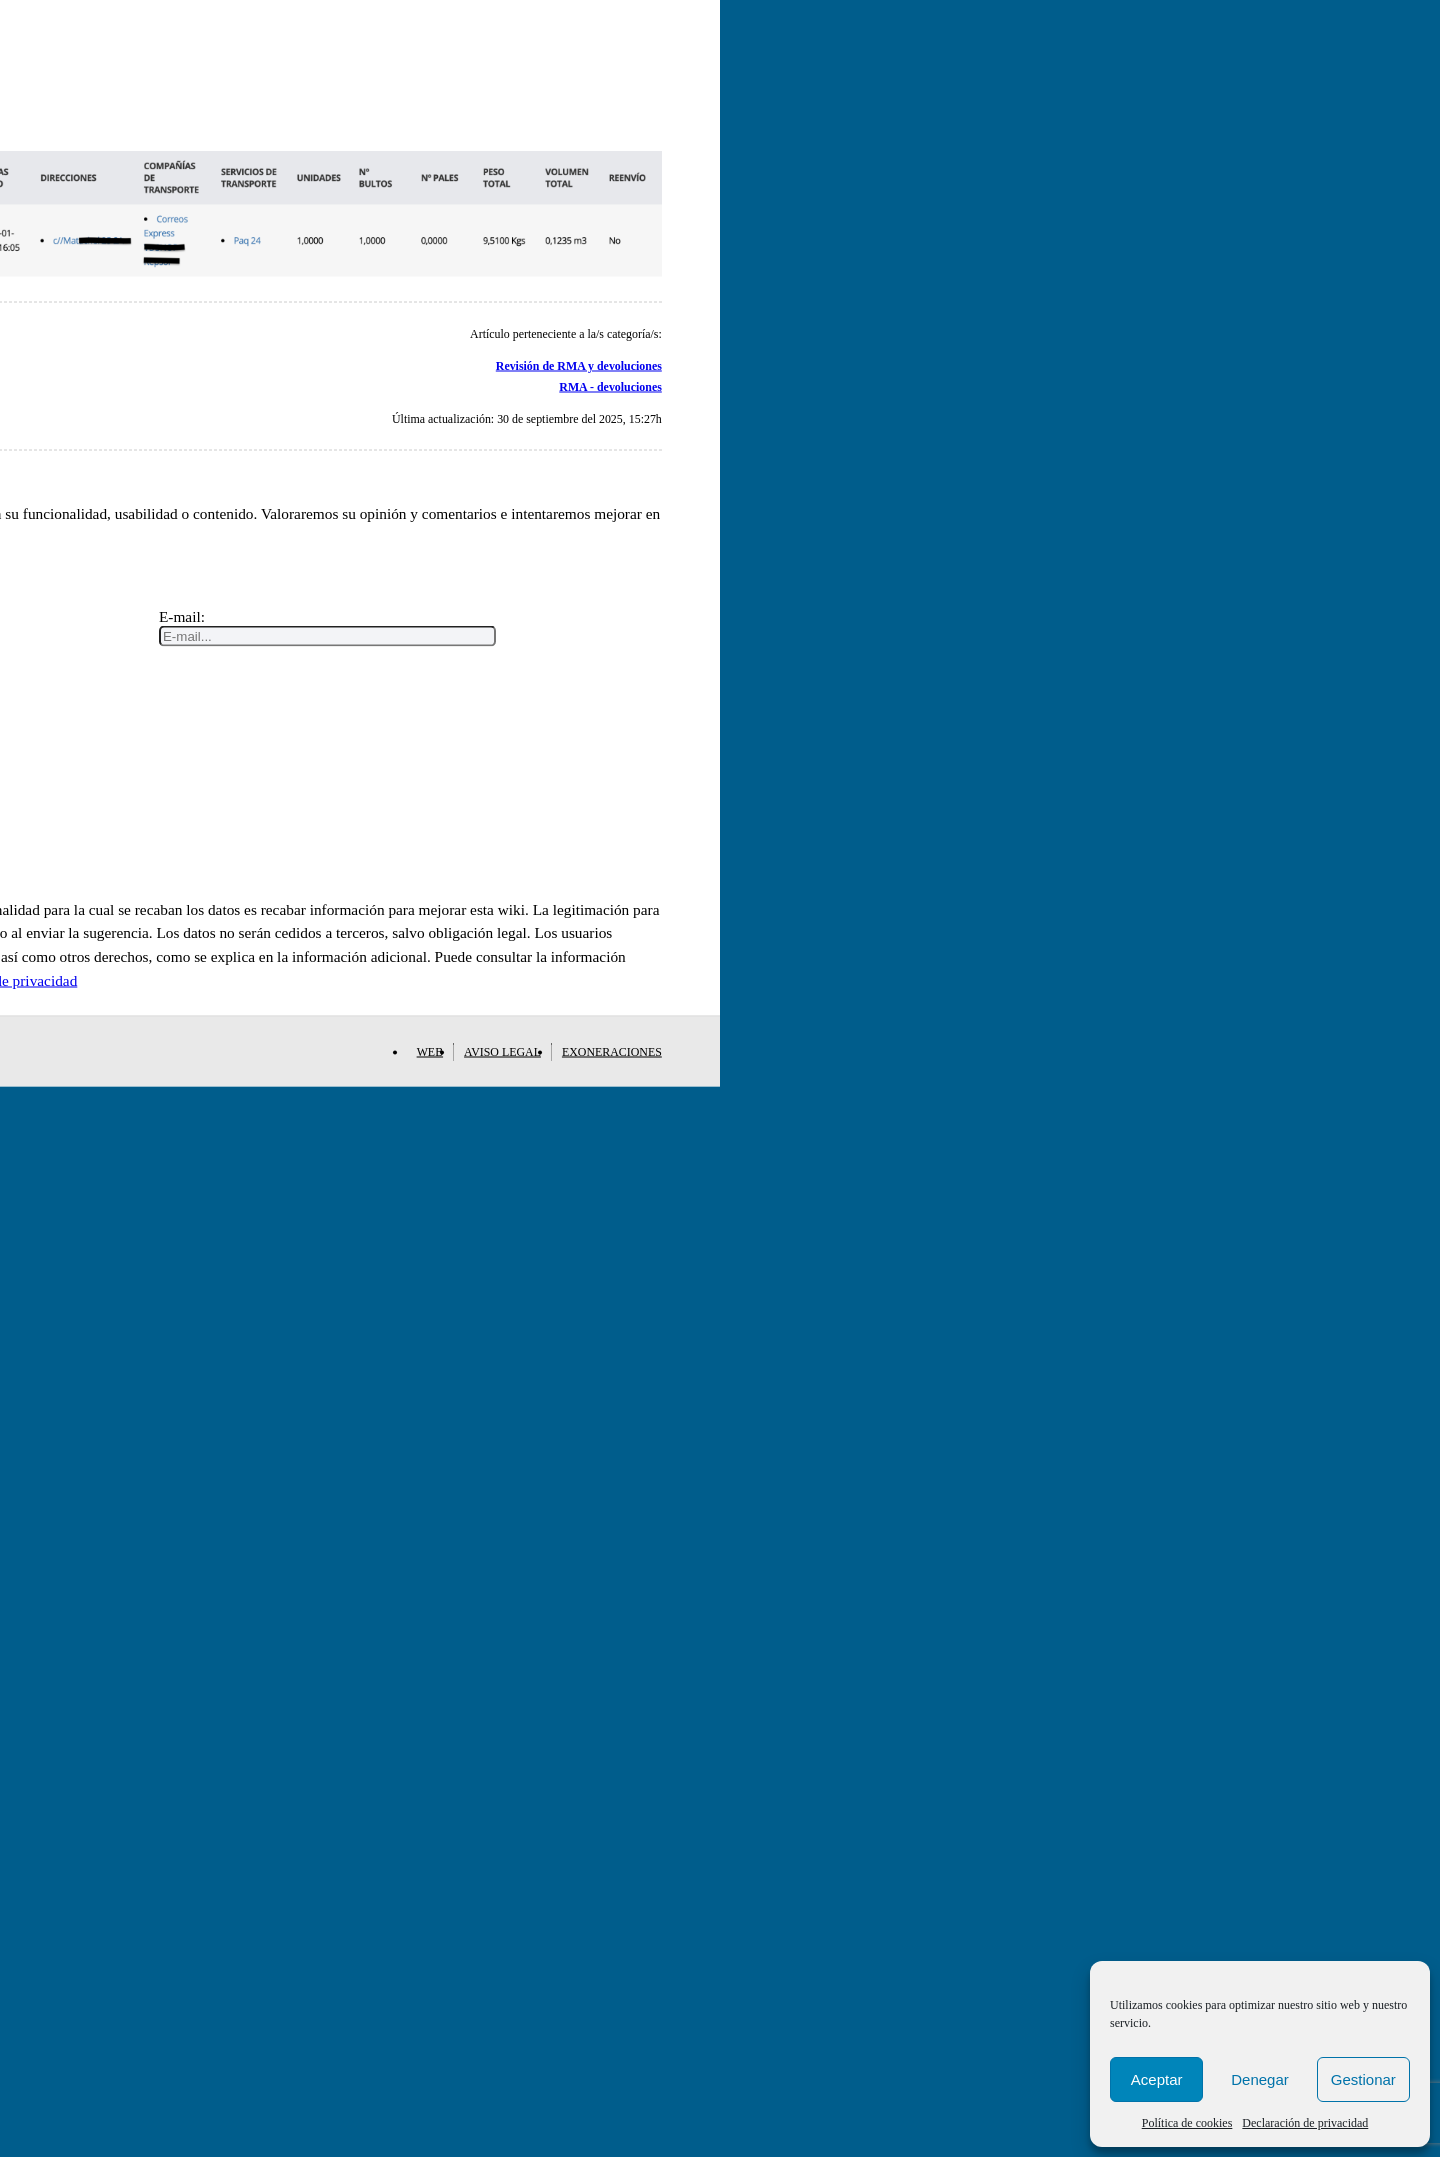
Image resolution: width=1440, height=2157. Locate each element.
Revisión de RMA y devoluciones (579, 366)
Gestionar (1363, 2079)
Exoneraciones (612, 1051)
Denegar (1260, 2079)
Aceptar (1157, 2079)
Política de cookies (1187, 2123)
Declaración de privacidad (1305, 2123)
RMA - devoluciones (610, 386)
